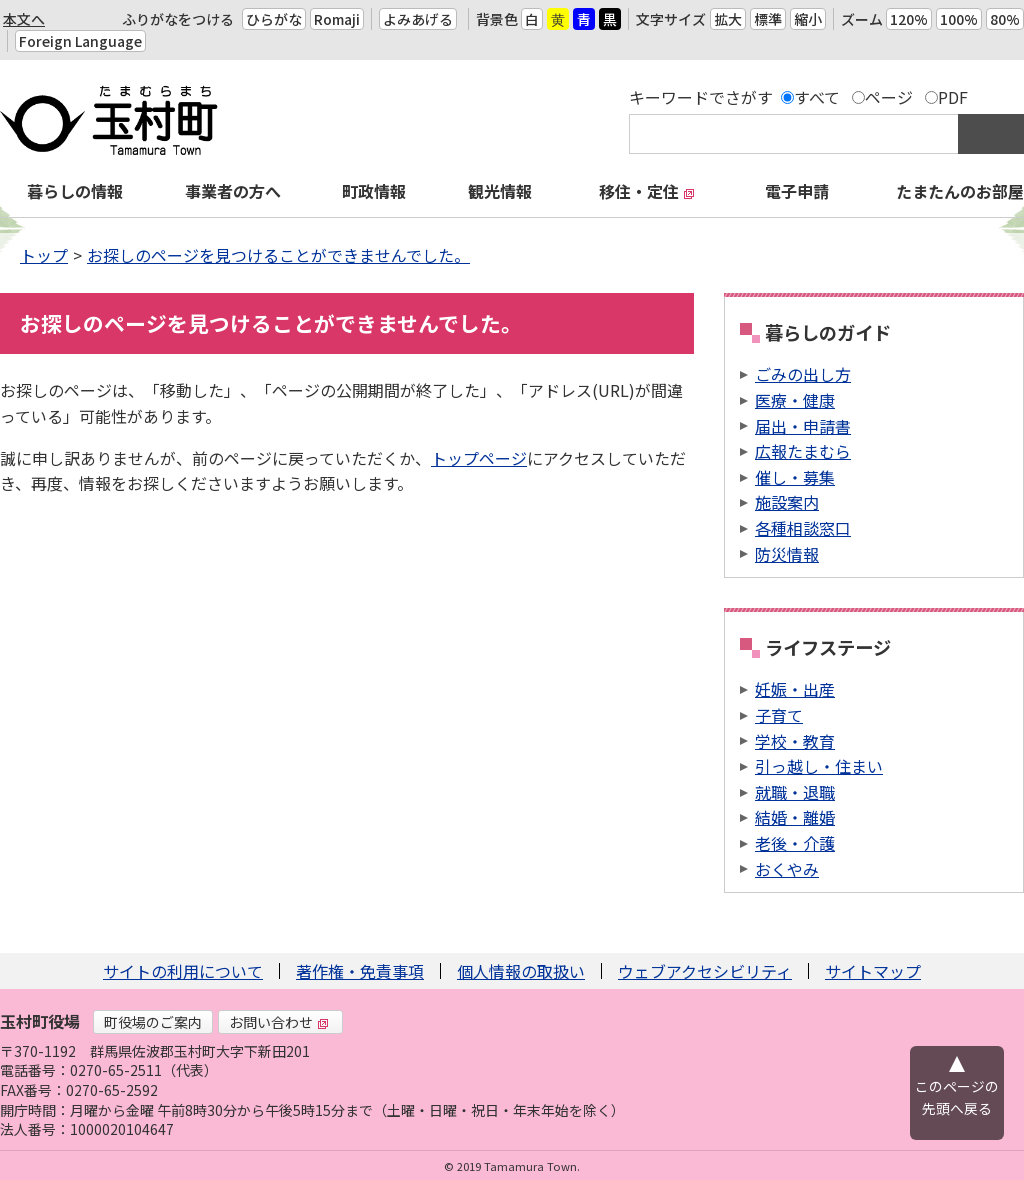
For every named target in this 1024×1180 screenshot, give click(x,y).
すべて (817, 97)
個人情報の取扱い (521, 971)
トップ (44, 255)
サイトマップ (873, 971)
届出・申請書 (803, 426)
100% (959, 19)
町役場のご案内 (153, 1022)
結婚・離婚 (795, 817)
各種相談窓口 (803, 528)
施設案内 (787, 502)
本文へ (24, 19)
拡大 (728, 19)
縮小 (808, 19)
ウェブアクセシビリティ (705, 971)
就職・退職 (795, 792)
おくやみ (787, 869)
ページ (889, 97)
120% (909, 19)
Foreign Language (80, 41)
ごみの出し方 (803, 374)
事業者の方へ (233, 191)
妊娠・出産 (795, 689)
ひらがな (274, 19)
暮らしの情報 (75, 191)
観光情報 (500, 191)
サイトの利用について (183, 971)
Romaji (337, 19)
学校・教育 (795, 741)
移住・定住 (647, 191)
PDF (953, 97)
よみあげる (418, 19)
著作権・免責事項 (360, 971)
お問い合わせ (279, 1022)
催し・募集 (795, 477)
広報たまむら (803, 451)
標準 (768, 19)
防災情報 (787, 554)
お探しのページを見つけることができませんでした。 (278, 255)
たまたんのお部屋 (960, 191)
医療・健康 (795, 400)
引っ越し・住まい (819, 766)
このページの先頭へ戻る (957, 1097)
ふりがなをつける (178, 19)
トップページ (479, 458)
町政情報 (374, 191)
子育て (779, 715)
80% (1005, 19)
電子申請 (797, 191)
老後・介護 (795, 843)
